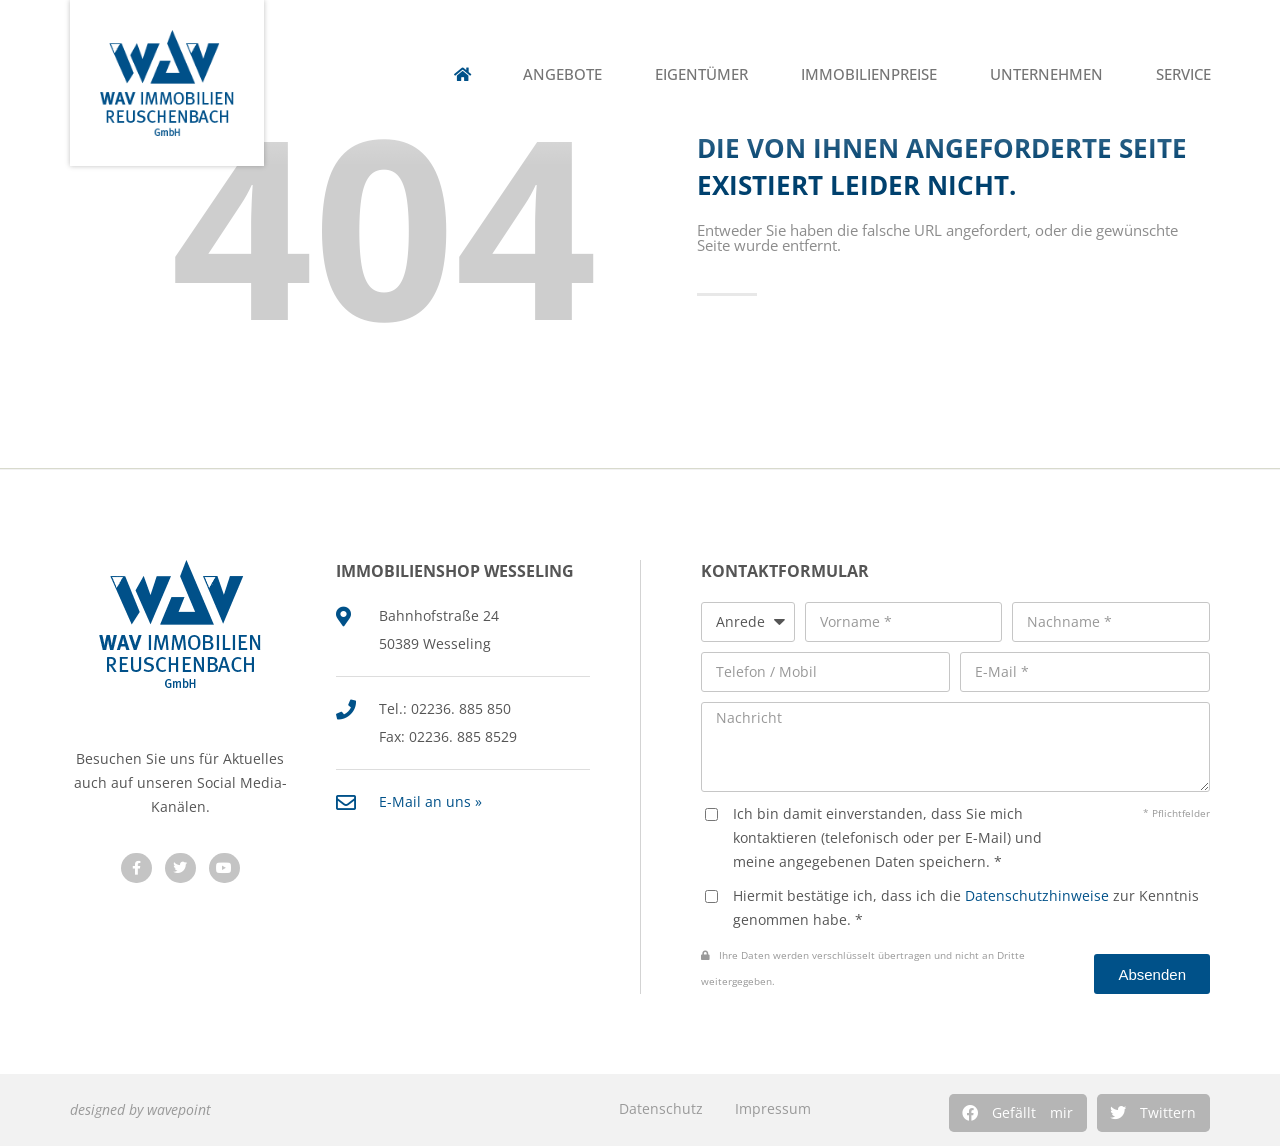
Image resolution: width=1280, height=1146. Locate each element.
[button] (1018, 1113)
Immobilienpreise (869, 74)
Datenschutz (661, 1108)
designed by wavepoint (140, 1109)
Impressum (773, 1108)
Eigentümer (701, 74)
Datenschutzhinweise (1037, 895)
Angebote (562, 74)
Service (1183, 74)
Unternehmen (1046, 74)
